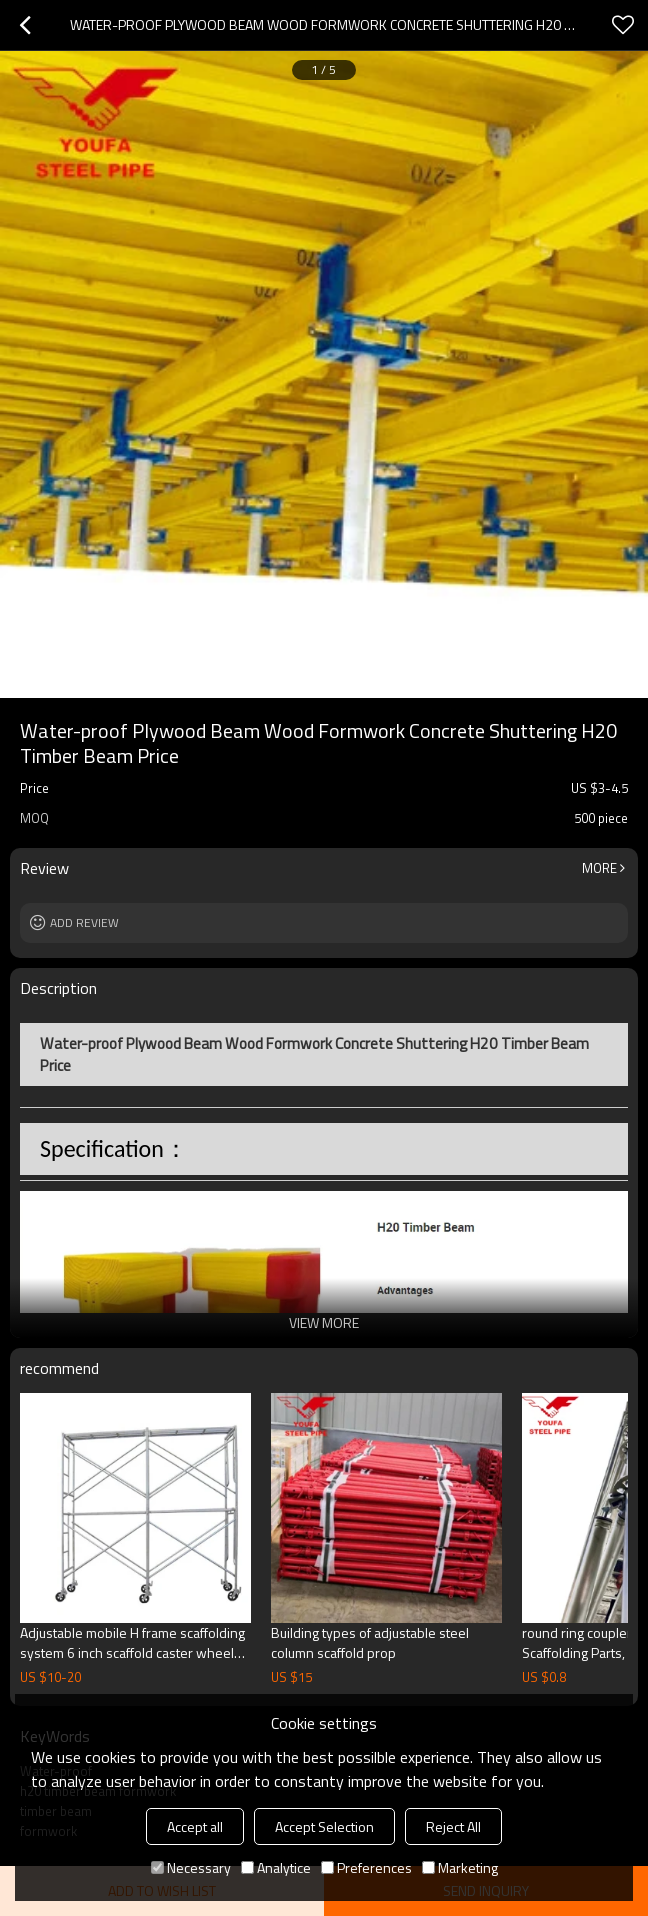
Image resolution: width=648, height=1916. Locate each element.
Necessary (191, 1867)
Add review (84, 922)
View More (324, 1322)
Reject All (453, 1826)
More (599, 868)
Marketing (460, 1867)
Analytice (276, 1867)
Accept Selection (324, 1826)
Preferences (366, 1867)
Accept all (195, 1826)
